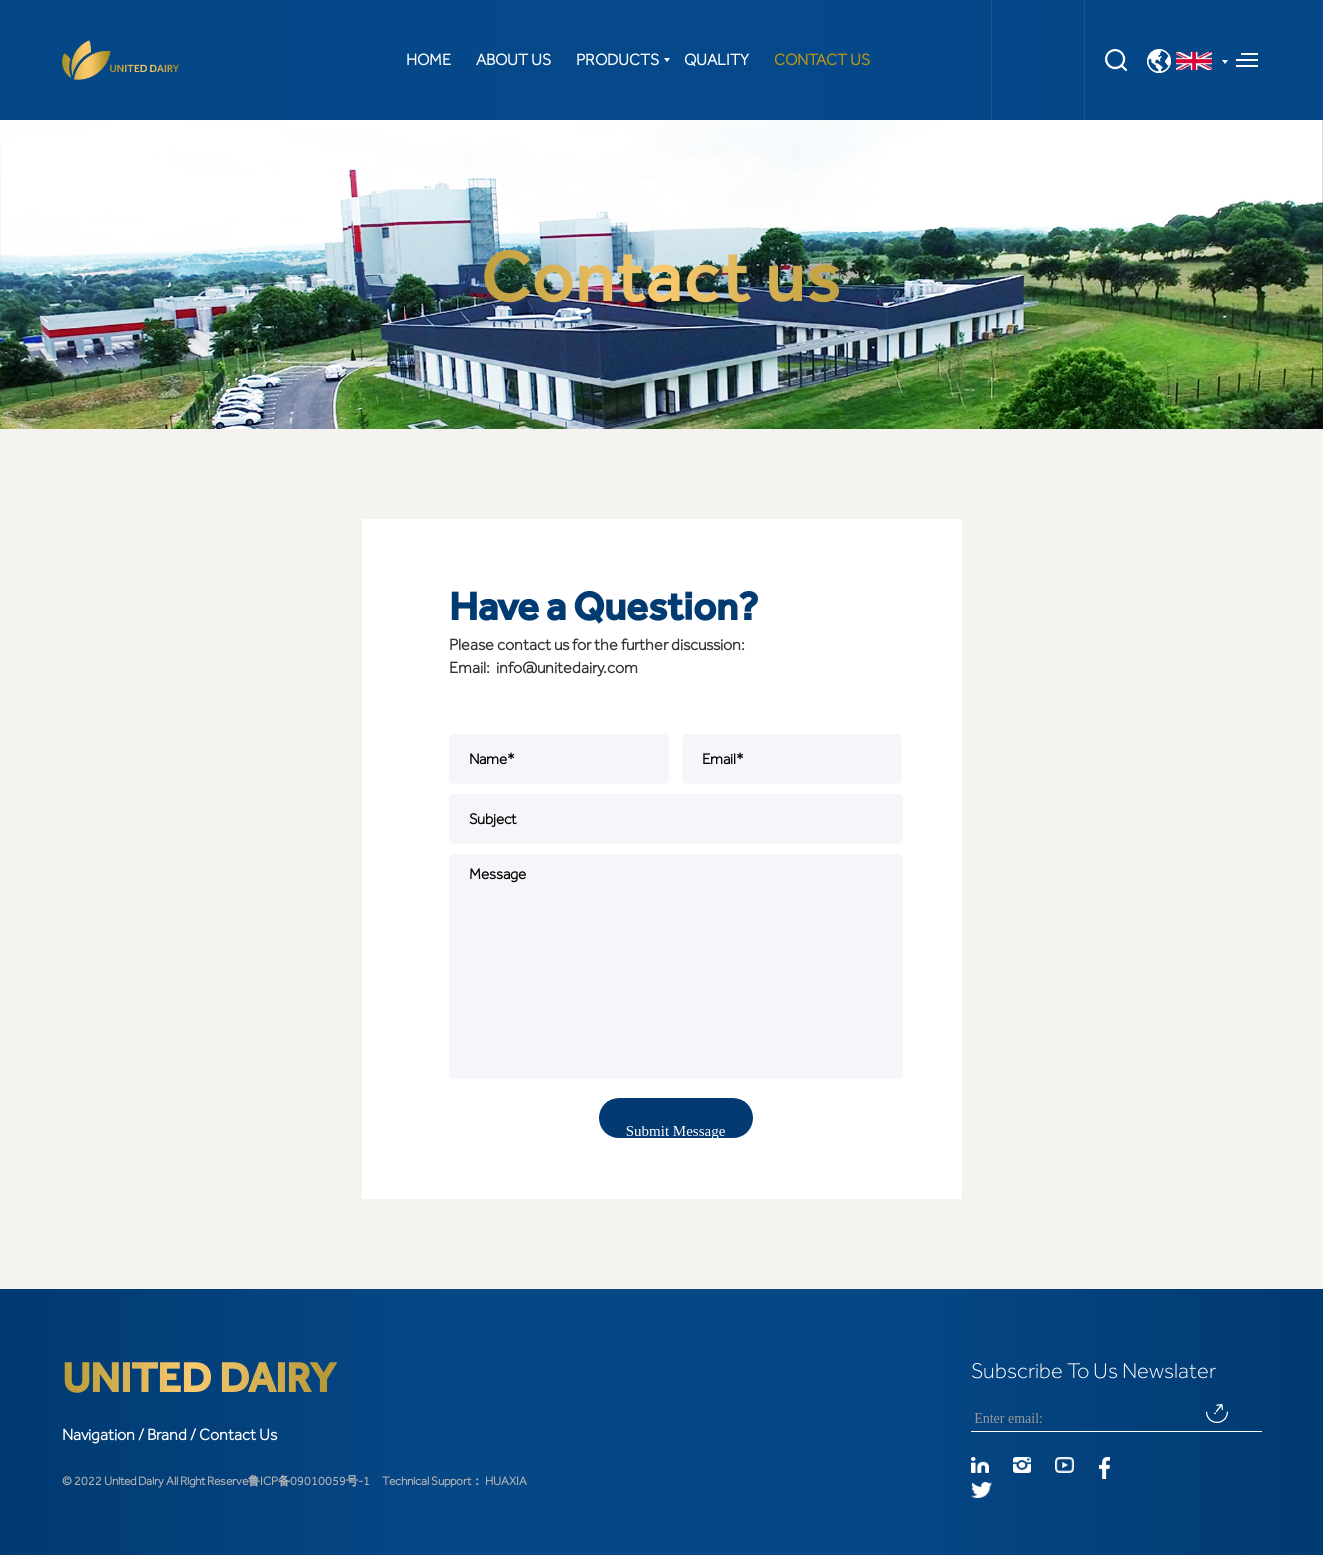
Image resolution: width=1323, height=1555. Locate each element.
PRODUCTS (617, 60)
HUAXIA (506, 1481)
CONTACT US (822, 60)
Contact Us (238, 1435)
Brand (167, 1435)
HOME (428, 60)
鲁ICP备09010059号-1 (309, 1481)
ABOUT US (513, 60)
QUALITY (716, 60)
